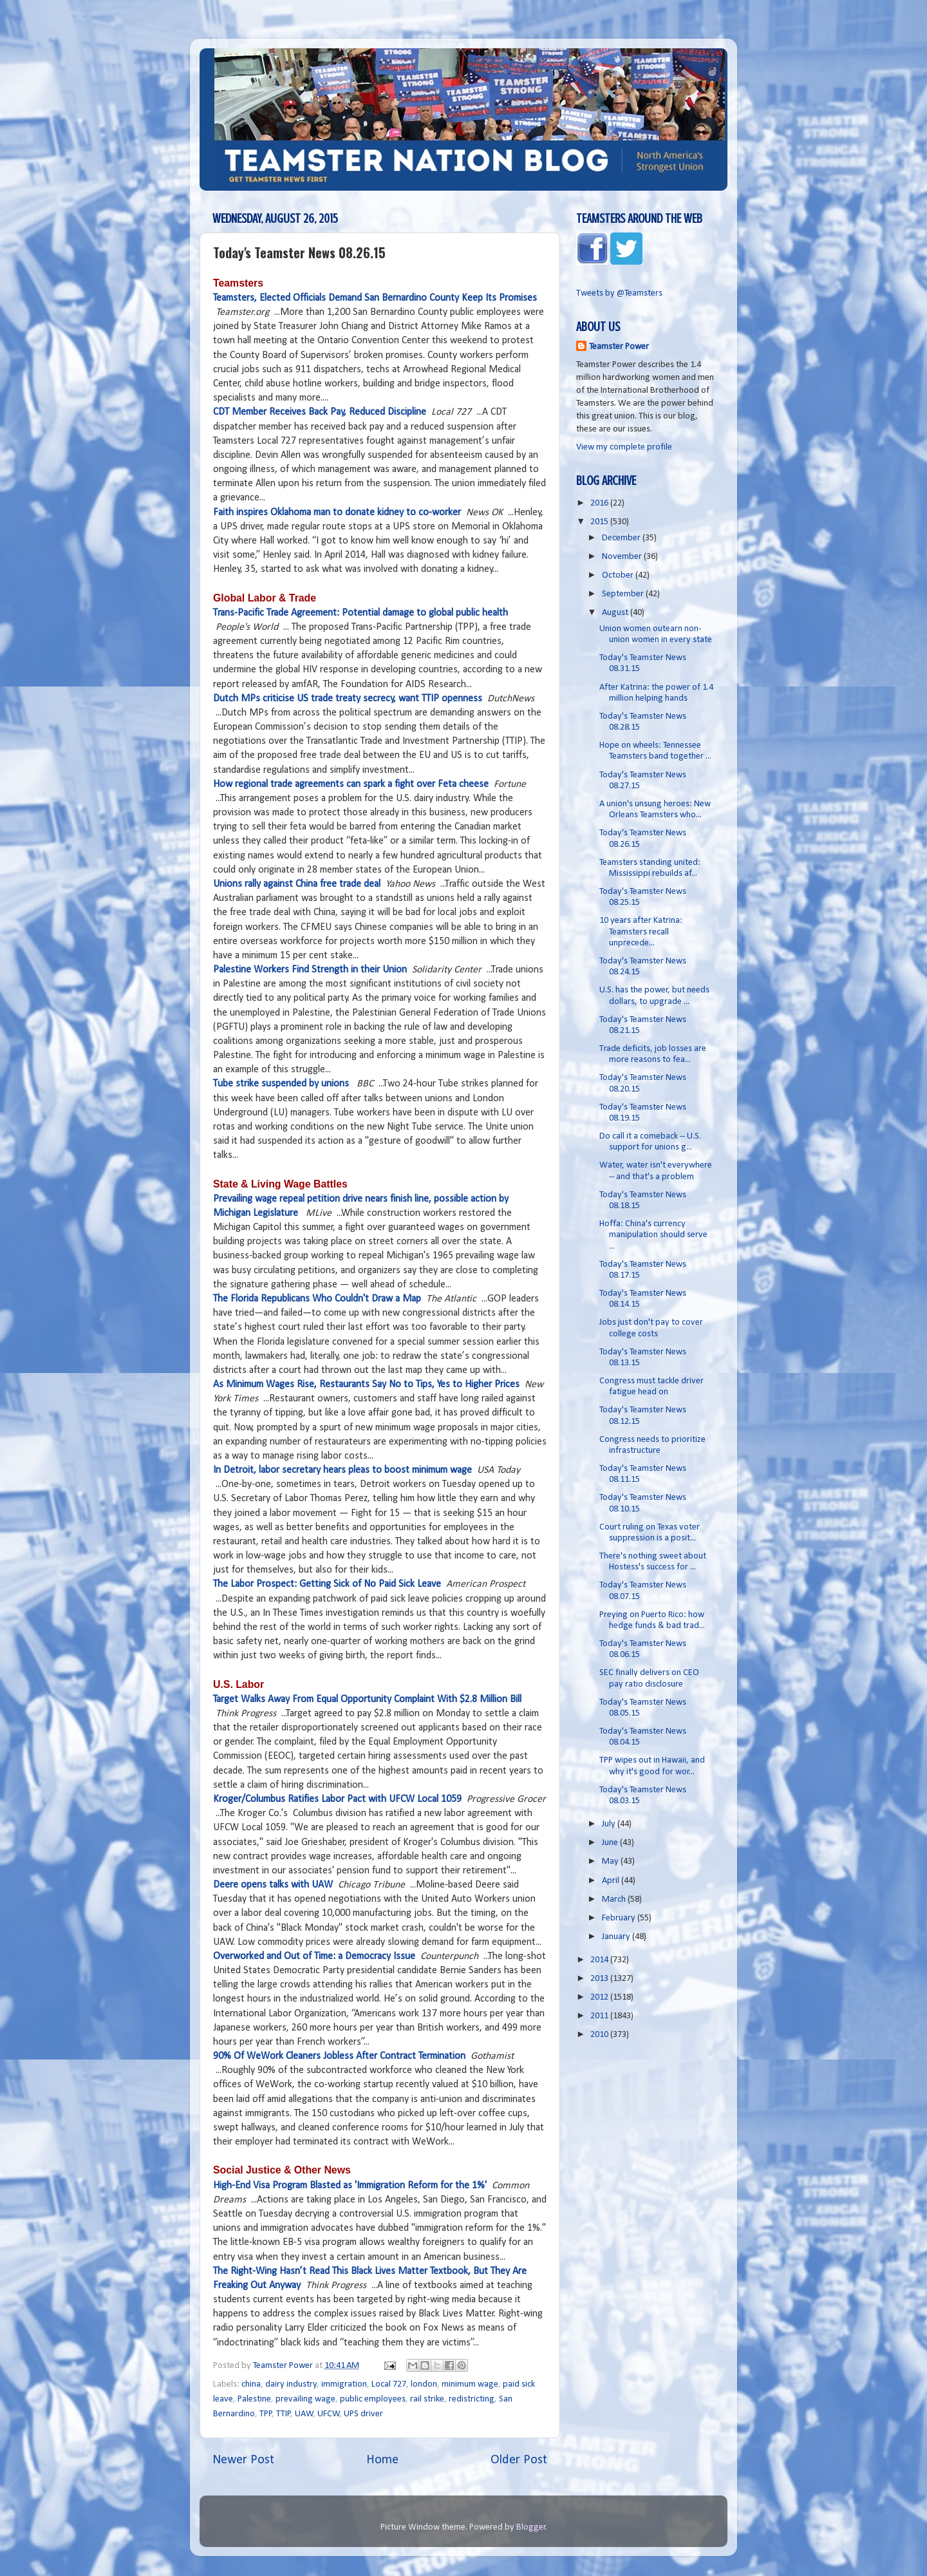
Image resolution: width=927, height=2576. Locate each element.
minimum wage (470, 2384)
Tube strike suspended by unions (281, 1084)
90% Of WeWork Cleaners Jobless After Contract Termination (339, 2056)
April (611, 1881)
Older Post (519, 2460)
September (624, 594)
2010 (600, 2035)
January (617, 1937)
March (615, 1899)
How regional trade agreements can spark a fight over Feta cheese (351, 784)
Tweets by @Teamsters (619, 293)
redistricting (471, 2399)
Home (382, 2460)
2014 (600, 1960)
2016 (600, 503)
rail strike (427, 2399)
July (609, 1824)
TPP (265, 2414)
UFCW (328, 2414)
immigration (344, 2384)
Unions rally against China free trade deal (296, 884)
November (623, 557)
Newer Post (243, 2460)
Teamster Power (619, 347)
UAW (304, 2414)
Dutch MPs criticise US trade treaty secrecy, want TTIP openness (347, 699)
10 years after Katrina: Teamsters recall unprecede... (640, 932)
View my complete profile (624, 447)
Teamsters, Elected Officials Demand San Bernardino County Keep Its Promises (375, 298)
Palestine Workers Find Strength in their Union (310, 970)
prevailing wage (305, 2399)
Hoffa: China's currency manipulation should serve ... (653, 1235)
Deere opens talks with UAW (273, 1885)
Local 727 (388, 2384)
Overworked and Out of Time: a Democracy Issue (314, 1956)
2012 (600, 1997)
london (424, 2384)
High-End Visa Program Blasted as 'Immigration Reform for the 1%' (350, 2186)
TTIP (283, 2414)
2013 (600, 1979)
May (611, 1861)
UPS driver (363, 2414)
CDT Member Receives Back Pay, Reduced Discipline (319, 412)
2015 (600, 522)
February (619, 1918)
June (611, 1843)
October (618, 575)
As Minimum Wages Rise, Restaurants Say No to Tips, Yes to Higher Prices (366, 1384)
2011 (600, 2016)
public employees (373, 2399)
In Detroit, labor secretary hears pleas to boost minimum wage (342, 1470)
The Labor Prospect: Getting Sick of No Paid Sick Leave (327, 1584)
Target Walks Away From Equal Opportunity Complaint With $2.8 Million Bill (367, 1699)
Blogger (531, 2527)
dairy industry (291, 2384)
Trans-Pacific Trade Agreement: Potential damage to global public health (360, 613)
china (251, 2384)
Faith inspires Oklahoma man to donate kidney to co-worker (337, 512)
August (616, 613)
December (622, 538)
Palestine (254, 2399)
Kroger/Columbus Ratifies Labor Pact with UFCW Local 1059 (337, 1799)
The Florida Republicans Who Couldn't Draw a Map (317, 1299)
